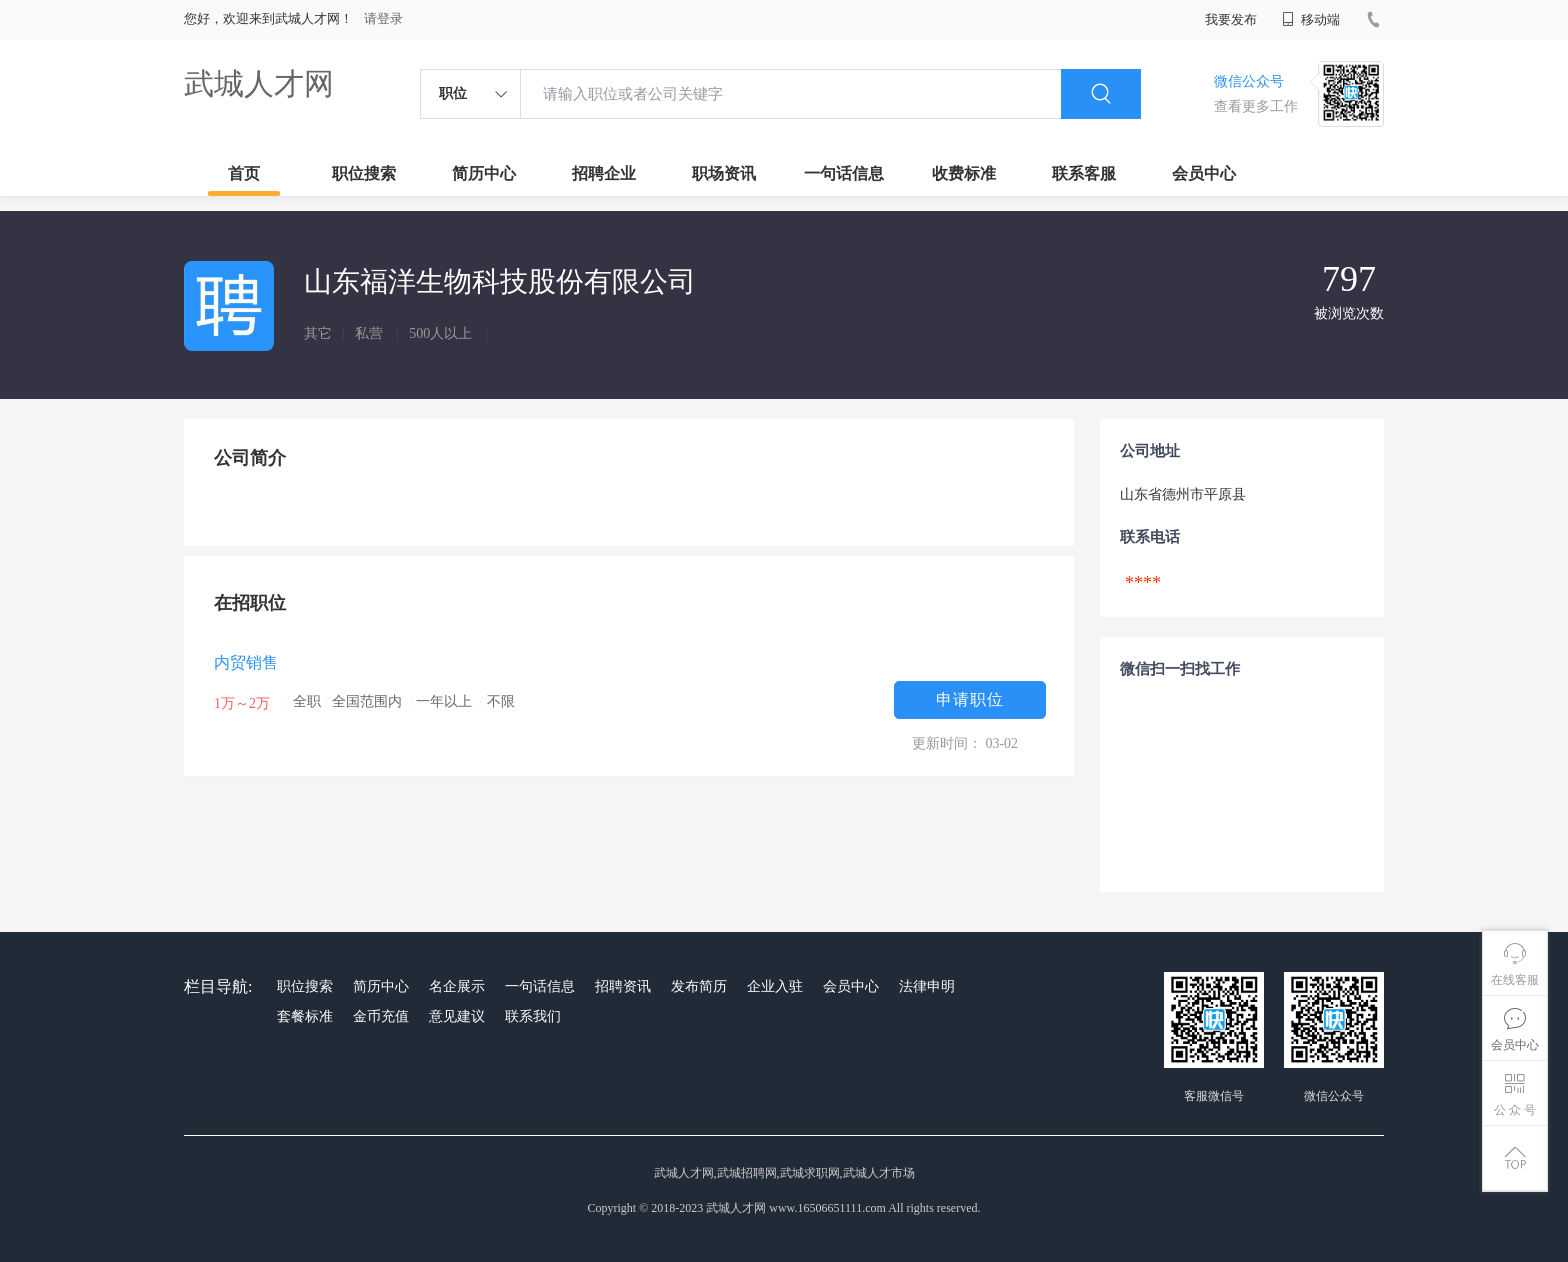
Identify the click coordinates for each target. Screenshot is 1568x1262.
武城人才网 (259, 83)
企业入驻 (775, 986)
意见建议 (457, 1016)
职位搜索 (364, 173)
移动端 (1311, 19)
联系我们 (533, 1016)
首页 (244, 173)
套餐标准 (305, 1016)
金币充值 (381, 1016)
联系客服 (1084, 173)
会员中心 (1204, 173)
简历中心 (484, 173)
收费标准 (964, 173)
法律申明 (927, 986)
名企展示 (457, 986)
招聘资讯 (623, 986)
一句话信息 (844, 173)
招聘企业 (604, 173)
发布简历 (699, 986)
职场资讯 (724, 173)
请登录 (383, 18)
